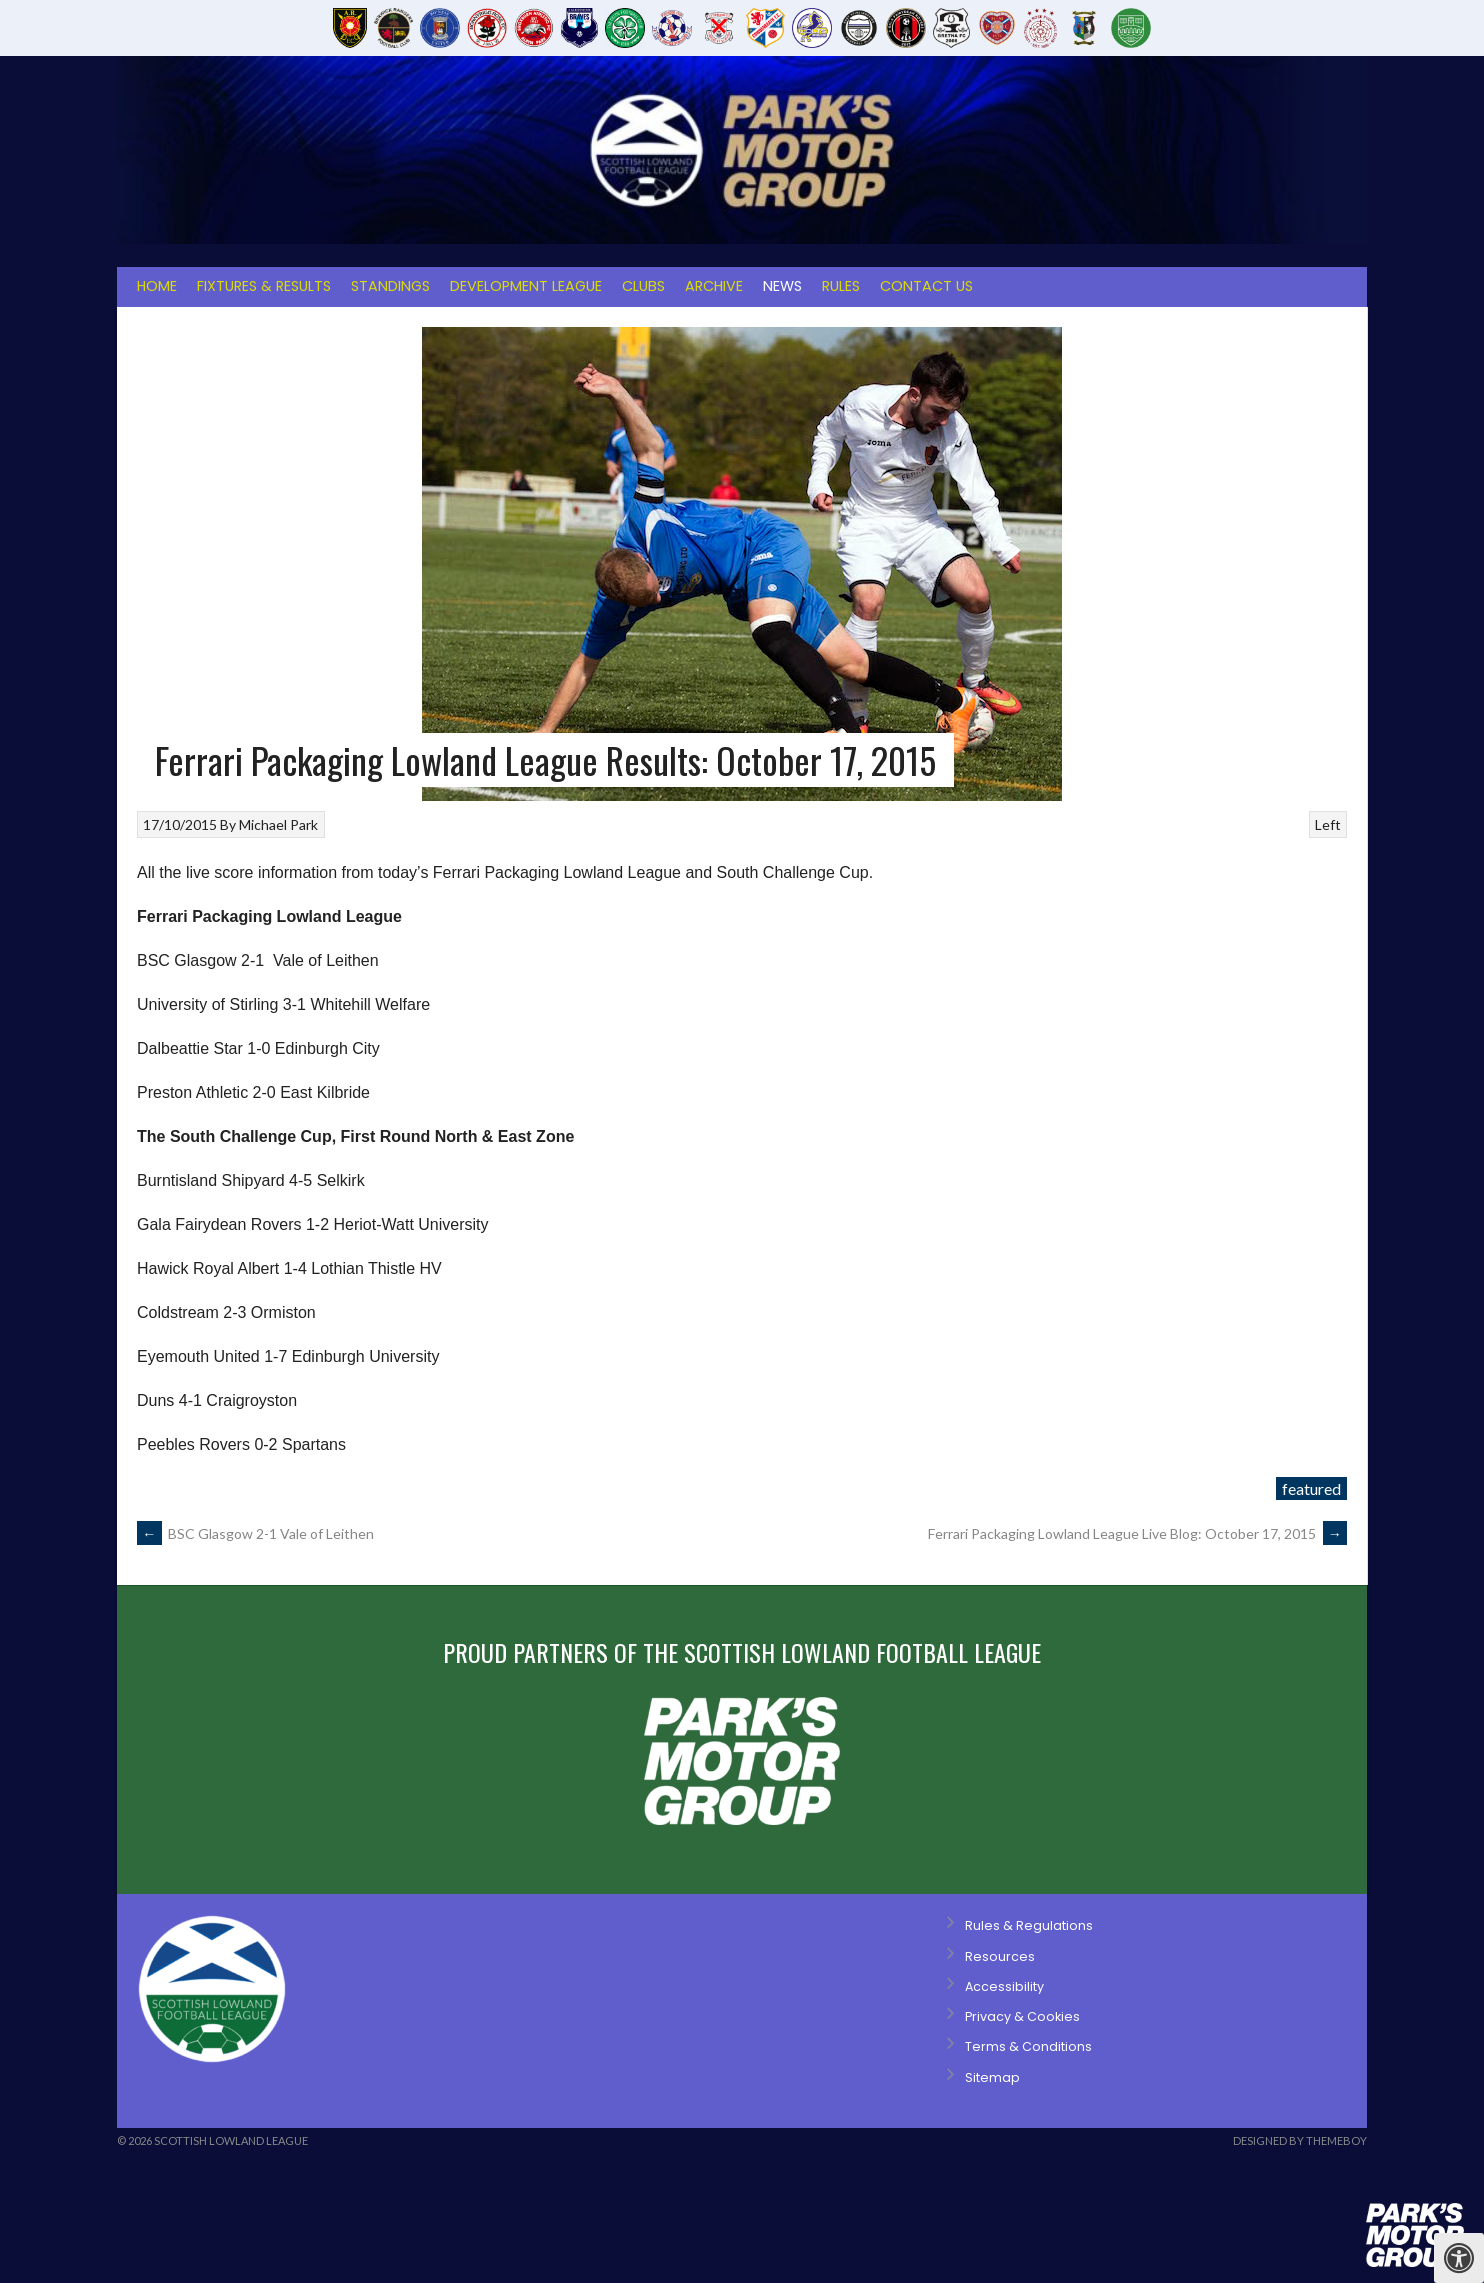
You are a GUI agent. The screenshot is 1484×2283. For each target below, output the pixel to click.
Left (1328, 824)
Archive (714, 286)
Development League (526, 286)
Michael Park (278, 824)
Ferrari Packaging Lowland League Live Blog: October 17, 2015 (1137, 1533)
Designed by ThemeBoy (1300, 2140)
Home (157, 286)
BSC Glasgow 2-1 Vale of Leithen (255, 1533)
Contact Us (926, 286)
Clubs (643, 286)
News (782, 286)
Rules (841, 286)
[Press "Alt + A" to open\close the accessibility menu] (1459, 2258)
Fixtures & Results (264, 286)
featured (1311, 1488)
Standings (390, 286)
